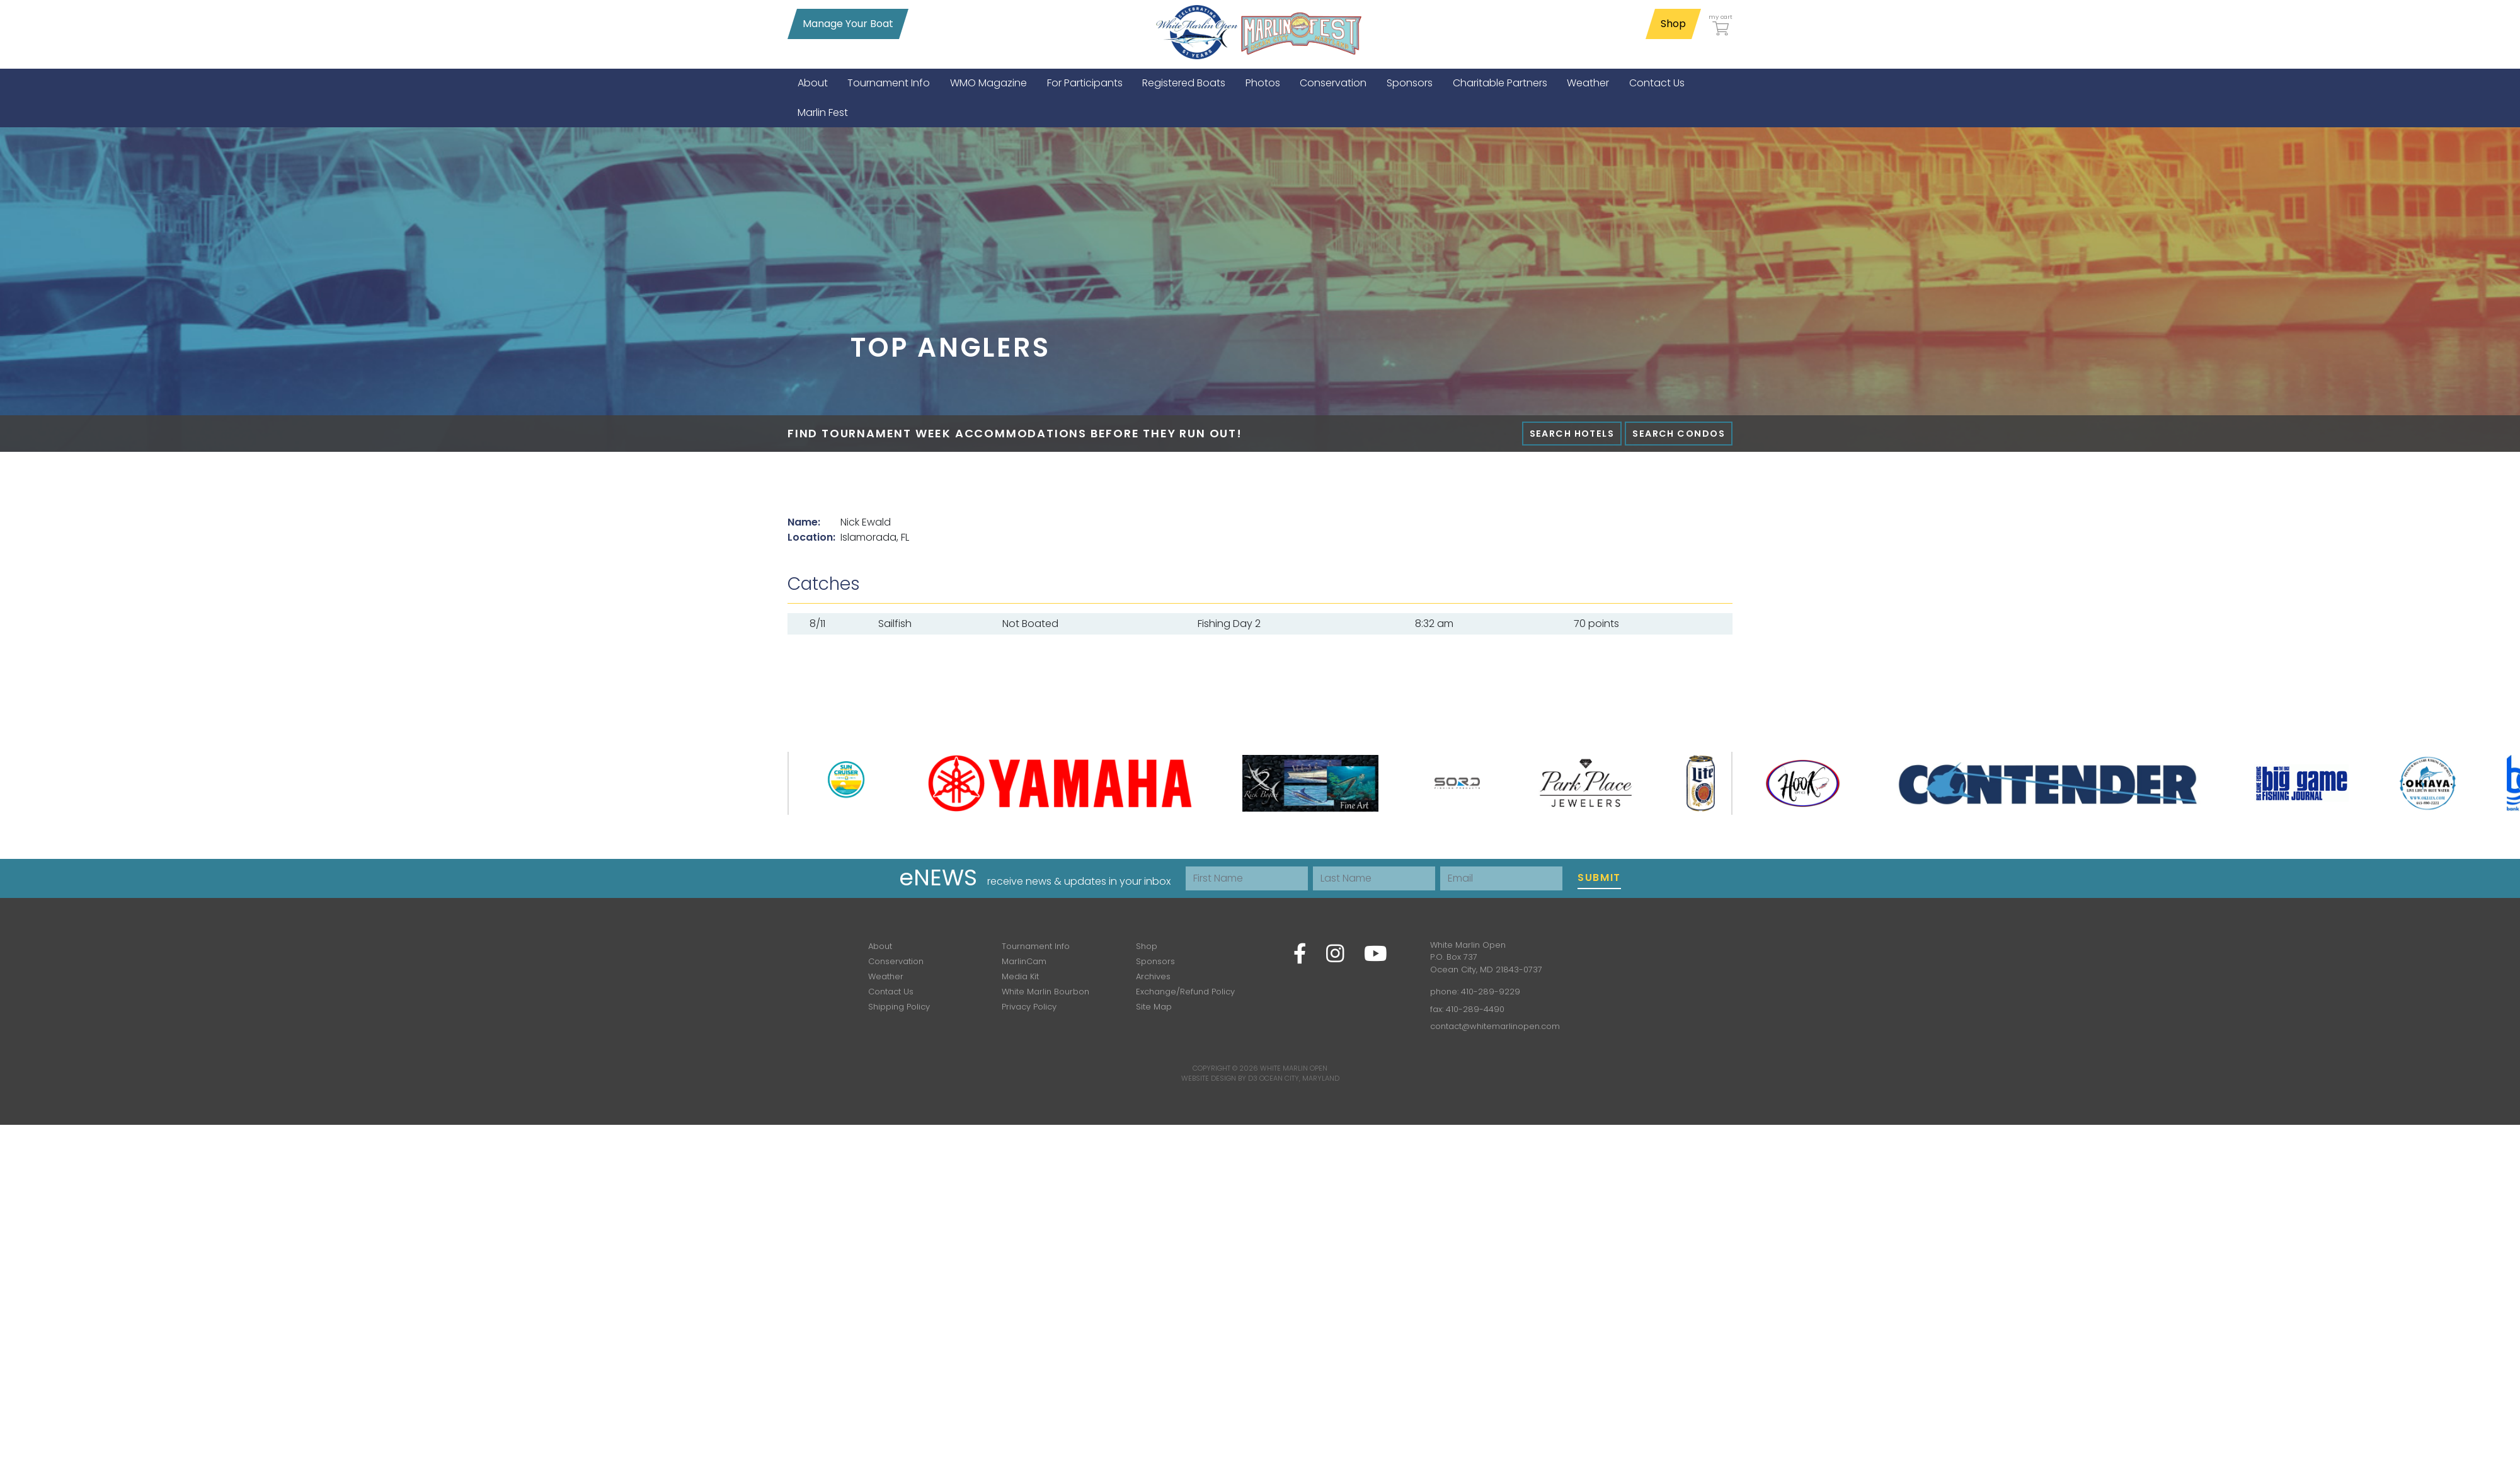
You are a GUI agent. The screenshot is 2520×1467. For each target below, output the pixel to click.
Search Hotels (1572, 433)
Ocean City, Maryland (1299, 1078)
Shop (1673, 23)
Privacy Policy (1029, 1007)
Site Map (1154, 1007)
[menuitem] (812, 83)
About (880, 946)
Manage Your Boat (848, 23)
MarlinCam (1024, 961)
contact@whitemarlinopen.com (1495, 1026)
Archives (1153, 976)
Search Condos (1678, 433)
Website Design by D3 (1219, 1078)
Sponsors (1155, 961)
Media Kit (1020, 976)
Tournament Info (1036, 946)
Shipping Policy (899, 1007)
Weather (885, 976)
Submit (1599, 877)
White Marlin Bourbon (1045, 992)
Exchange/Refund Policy (1185, 992)
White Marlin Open (1293, 1068)
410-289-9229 (1490, 992)
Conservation (896, 961)
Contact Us (891, 992)
